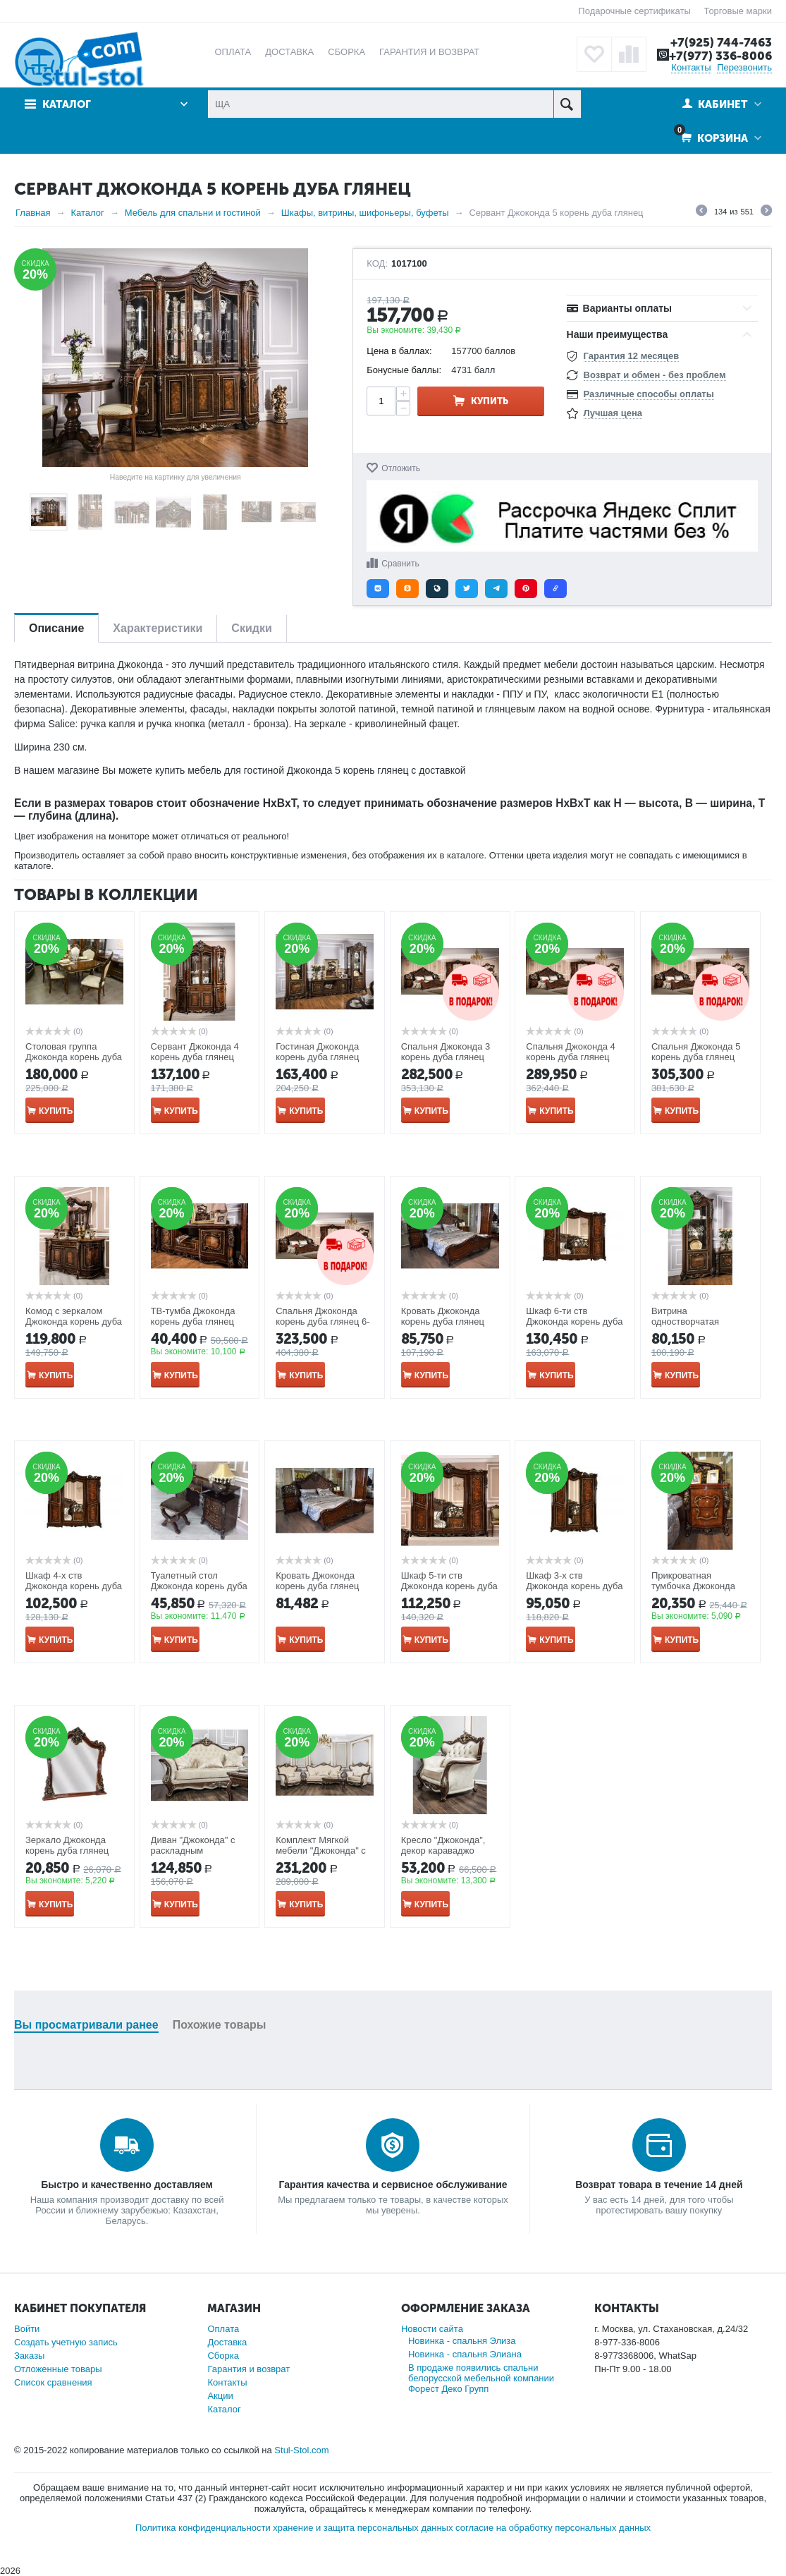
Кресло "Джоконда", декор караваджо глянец (443, 1850)
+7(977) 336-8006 (720, 56)
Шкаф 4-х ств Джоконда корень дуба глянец (73, 1586)
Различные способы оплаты (649, 394)
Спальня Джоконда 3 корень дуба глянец (445, 1051)
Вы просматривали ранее (86, 2025)
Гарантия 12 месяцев (632, 356)
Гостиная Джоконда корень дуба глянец (317, 1051)
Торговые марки (738, 11)
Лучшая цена (613, 413)
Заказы (29, 2355)
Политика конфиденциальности (203, 2527)
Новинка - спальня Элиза (462, 2340)
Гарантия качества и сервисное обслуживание (392, 2184)
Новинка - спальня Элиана (465, 2354)
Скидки (251, 628)
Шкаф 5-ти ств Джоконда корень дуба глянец (449, 1586)
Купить (489, 401)
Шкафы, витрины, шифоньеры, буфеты (365, 212)
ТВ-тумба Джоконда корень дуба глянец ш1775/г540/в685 (193, 1321)
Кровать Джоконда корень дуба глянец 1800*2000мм (442, 1321)
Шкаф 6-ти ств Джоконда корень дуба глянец (574, 1321)
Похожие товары (219, 2025)
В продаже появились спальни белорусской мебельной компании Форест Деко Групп (481, 2378)
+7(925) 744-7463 (721, 42)
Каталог (66, 104)
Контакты (691, 67)
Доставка (227, 2342)
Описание (56, 628)
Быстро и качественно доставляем (127, 2184)
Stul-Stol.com (301, 2450)
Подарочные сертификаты (634, 11)
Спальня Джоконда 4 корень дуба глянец (570, 1051)
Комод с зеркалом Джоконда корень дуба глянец (73, 1321)
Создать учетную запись (66, 2342)
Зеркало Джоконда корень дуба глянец (67, 1845)
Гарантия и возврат (248, 2369)
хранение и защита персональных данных (363, 2527)
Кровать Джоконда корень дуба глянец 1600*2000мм (317, 1586)
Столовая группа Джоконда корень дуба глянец (73, 1057)
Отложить (400, 468)
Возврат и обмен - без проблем (655, 375)
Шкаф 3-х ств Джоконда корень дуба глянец (574, 1586)
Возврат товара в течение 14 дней (658, 2184)
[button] (378, 588)
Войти (26, 2328)
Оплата (223, 2328)
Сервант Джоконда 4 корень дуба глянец (195, 1051)
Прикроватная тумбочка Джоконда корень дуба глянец (693, 1586)
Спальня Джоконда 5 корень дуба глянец (695, 1051)
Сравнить (400, 564)
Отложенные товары (58, 2369)
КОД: (377, 264)
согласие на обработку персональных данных (553, 2527)
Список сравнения (53, 2382)
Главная (33, 212)
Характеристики (157, 628)
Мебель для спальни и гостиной (193, 212)
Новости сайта (432, 2328)
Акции (220, 2395)
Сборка (223, 2355)
